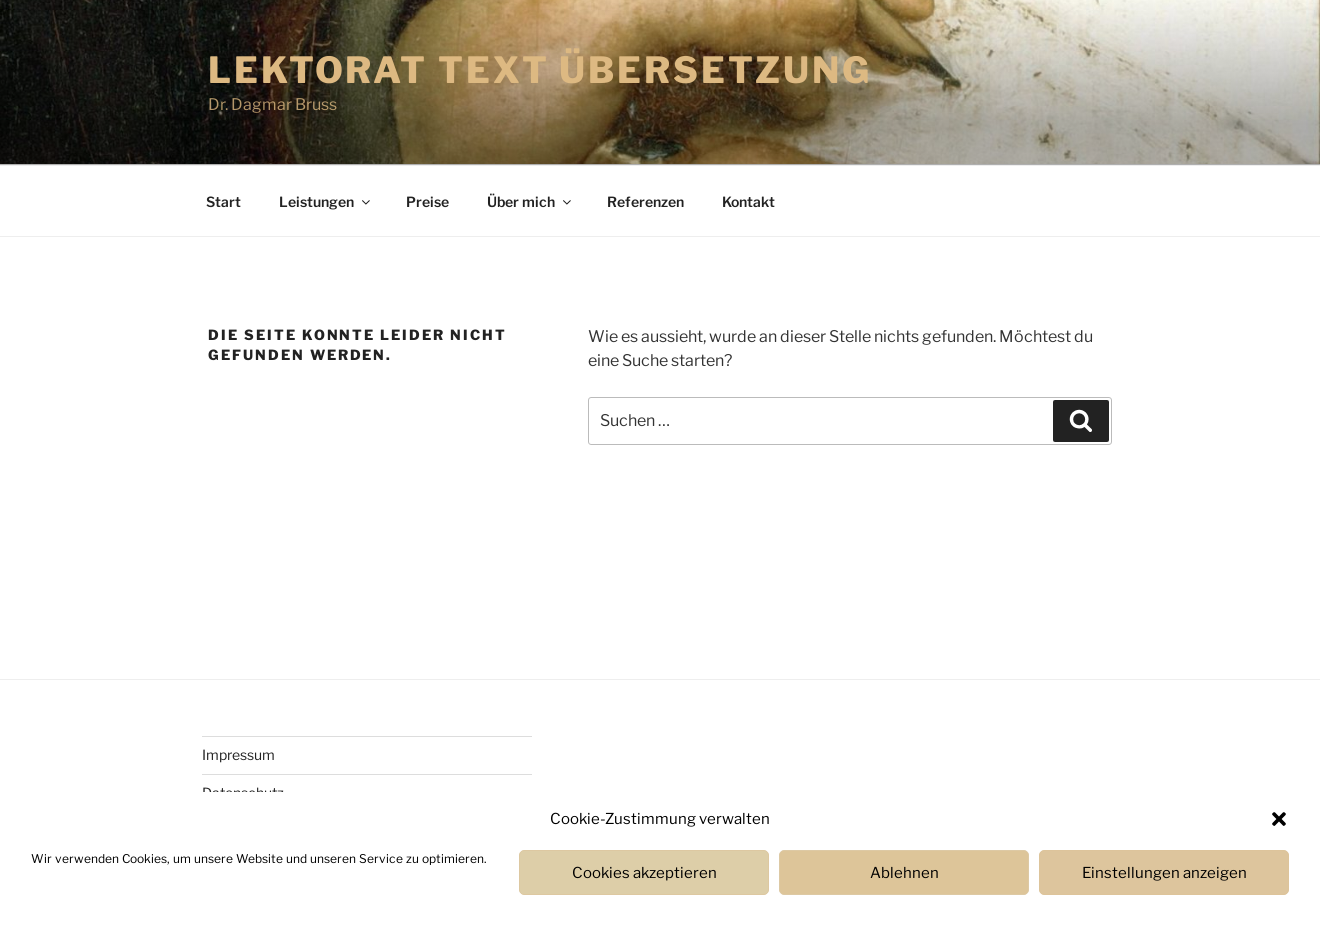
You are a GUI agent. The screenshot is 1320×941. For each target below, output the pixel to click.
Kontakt (748, 201)
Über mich (530, 201)
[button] (1279, 819)
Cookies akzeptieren (644, 873)
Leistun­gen (326, 201)
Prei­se (427, 201)
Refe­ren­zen (645, 201)
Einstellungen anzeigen (1164, 873)
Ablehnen (904, 873)
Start (223, 201)
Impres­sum (238, 754)
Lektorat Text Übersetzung (540, 70)
